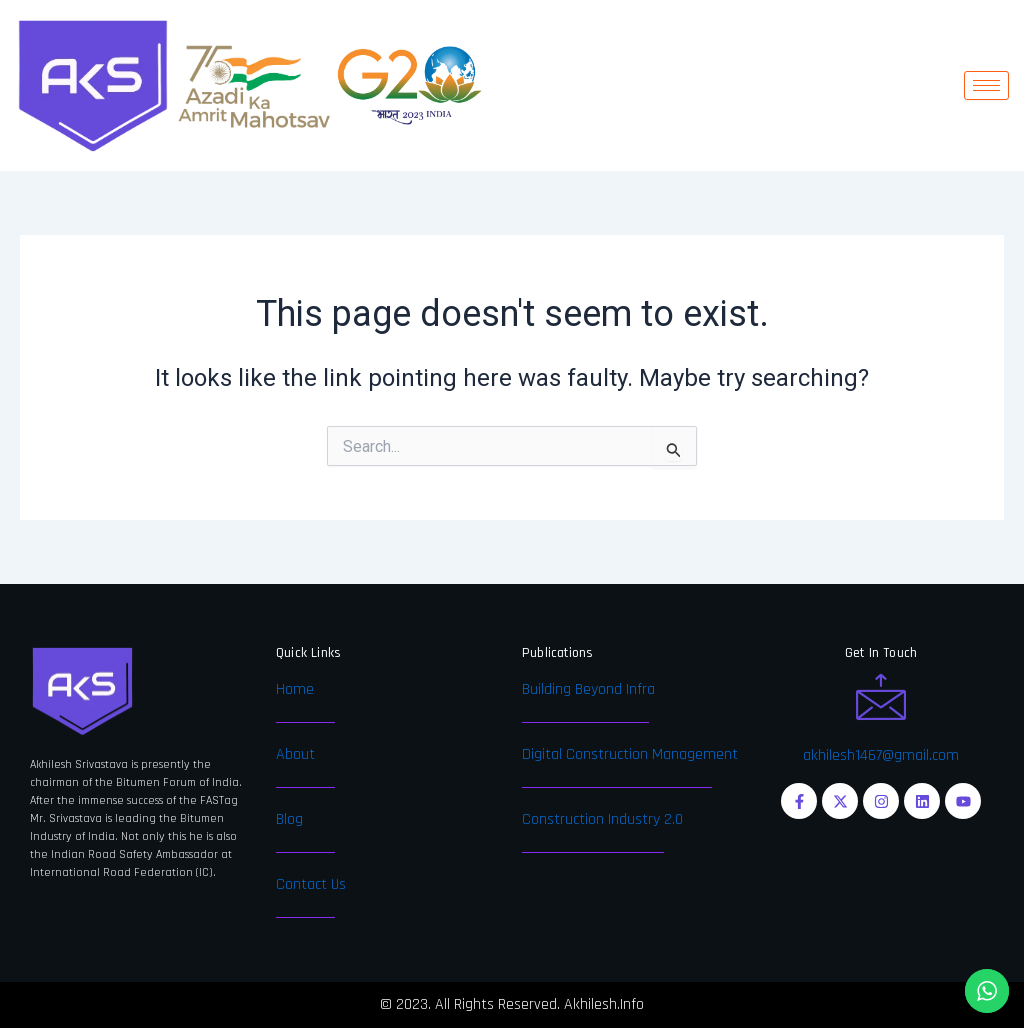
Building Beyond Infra (588, 689)
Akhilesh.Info (604, 1004)
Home (295, 689)
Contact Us (311, 884)
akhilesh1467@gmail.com (881, 755)
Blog (289, 819)
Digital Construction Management (630, 754)
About (295, 754)
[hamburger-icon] (986, 85)
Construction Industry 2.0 (602, 819)
